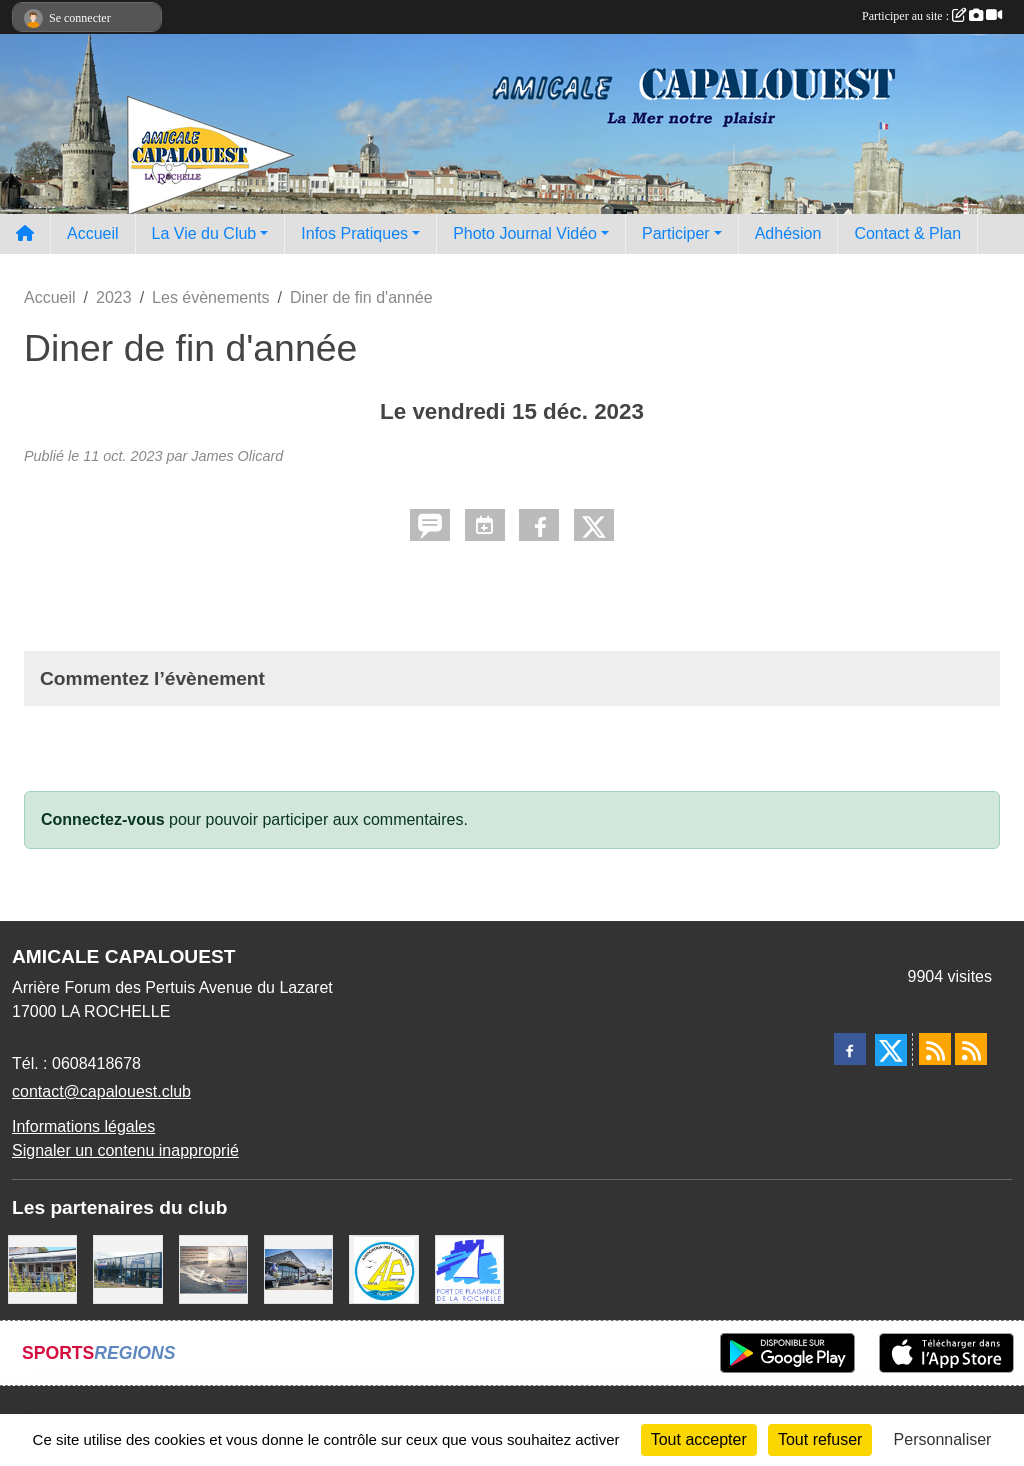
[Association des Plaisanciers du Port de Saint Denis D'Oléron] (383, 1268)
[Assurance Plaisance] (213, 1268)
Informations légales (83, 1126)
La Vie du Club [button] (204, 233)
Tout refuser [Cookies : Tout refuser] (820, 1439)
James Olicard (237, 456)
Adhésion (788, 233)
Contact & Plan (907, 233)
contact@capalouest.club (101, 1091)
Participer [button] (676, 233)
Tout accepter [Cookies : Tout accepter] (699, 1439)
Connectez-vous (103, 819)
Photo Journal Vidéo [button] (525, 233)
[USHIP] (127, 1268)
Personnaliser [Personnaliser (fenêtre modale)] (943, 1439)
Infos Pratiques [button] (354, 233)
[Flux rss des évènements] (971, 1049)
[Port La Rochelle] (469, 1268)
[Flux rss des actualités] (935, 1049)
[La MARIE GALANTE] (42, 1268)
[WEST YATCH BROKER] (298, 1268)
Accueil (93, 233)
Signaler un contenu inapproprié (125, 1150)
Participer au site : (932, 16)
